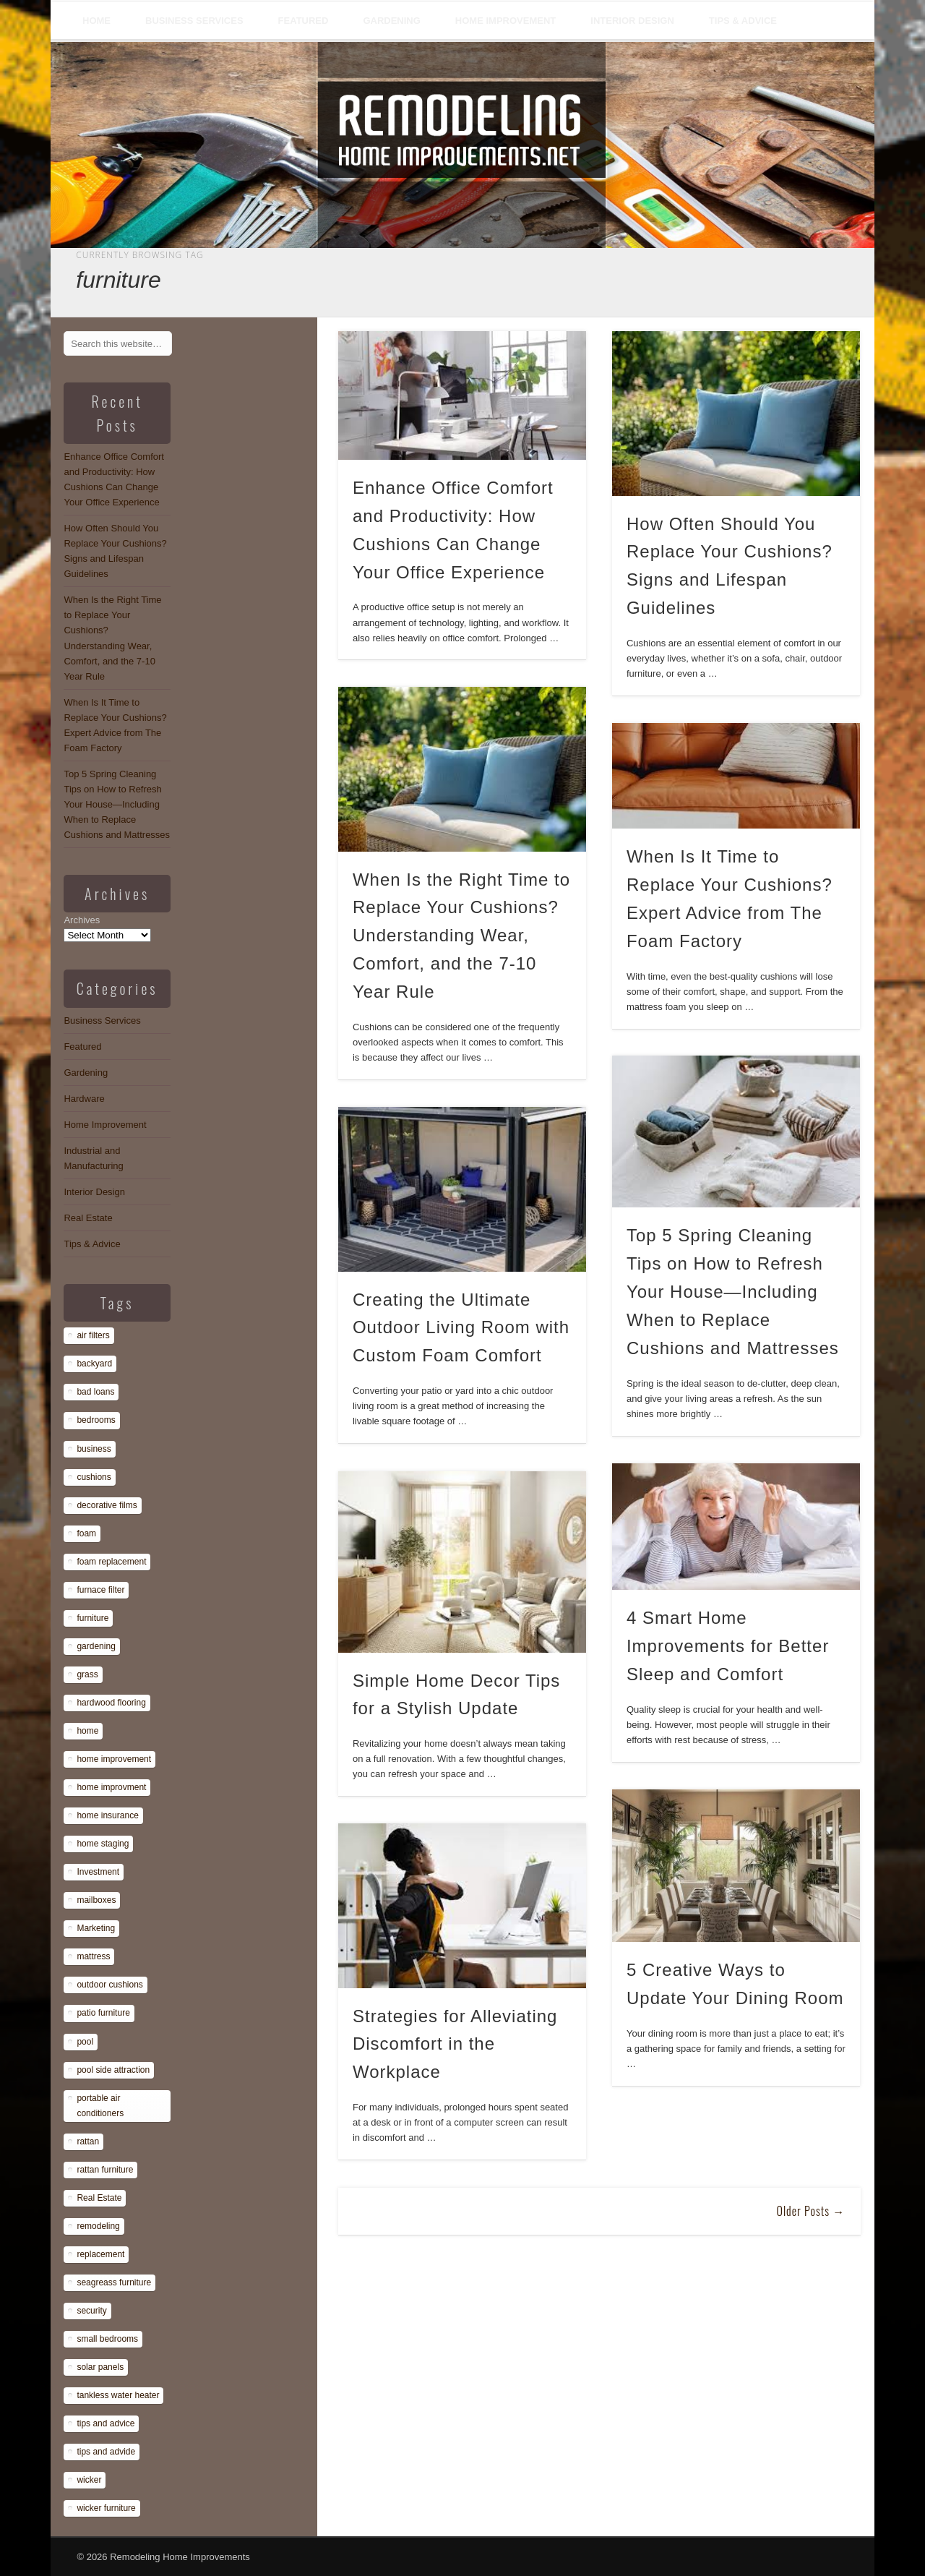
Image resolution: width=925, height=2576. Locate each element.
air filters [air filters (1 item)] (93, 1335)
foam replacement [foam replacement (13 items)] (111, 1562)
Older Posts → (810, 2211)
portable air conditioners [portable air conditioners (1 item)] (100, 2105)
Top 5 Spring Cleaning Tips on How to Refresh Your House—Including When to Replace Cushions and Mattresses (733, 1291)
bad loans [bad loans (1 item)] (95, 1392)
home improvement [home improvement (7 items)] (114, 1759)
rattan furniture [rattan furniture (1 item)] (105, 2170)
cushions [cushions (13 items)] (94, 1477)
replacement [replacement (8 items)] (100, 2254)
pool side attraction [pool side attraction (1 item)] (113, 2070)
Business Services (194, 20)
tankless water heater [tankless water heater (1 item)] (118, 2395)
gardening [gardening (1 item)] (96, 1646)
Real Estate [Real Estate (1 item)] (99, 2198)
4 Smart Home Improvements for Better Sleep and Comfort (728, 1646)
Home (96, 20)
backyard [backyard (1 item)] (94, 1363)
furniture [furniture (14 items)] (92, 1618)
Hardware (84, 1098)
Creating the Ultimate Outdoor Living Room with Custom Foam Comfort (461, 1328)
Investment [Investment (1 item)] (98, 1872)
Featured (303, 20)
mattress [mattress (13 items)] (93, 1956)
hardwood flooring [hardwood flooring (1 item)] (111, 1703)
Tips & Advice (743, 20)
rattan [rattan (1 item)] (88, 2141)
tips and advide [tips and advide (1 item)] (106, 2452)
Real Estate (88, 1217)
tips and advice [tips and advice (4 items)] (105, 2423)
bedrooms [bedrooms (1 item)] (96, 1420)
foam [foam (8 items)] (86, 1533)
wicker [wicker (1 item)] (89, 2480)
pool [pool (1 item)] (85, 2042)
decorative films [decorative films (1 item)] (107, 1505)
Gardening (391, 20)
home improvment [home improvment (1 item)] (111, 1787)
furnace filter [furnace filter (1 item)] (100, 1590)
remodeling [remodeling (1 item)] (98, 2226)
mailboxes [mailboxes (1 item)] (96, 1900)
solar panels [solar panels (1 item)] (100, 2367)
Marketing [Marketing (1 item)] (96, 1928)
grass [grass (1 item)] (87, 1674)
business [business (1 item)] (94, 1449)
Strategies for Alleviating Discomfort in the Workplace (455, 2044)
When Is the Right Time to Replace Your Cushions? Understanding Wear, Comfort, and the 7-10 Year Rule (461, 936)
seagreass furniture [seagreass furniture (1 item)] (114, 2282)
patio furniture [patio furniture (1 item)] (103, 2013)
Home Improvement (505, 20)
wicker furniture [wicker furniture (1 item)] (106, 2508)
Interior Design (632, 20)
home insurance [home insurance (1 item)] (107, 1815)
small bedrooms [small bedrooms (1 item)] (107, 2339)
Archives (82, 920)
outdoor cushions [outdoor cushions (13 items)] (109, 1985)
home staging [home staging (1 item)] (103, 1844)
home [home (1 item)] (87, 1731)
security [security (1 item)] (91, 2311)
